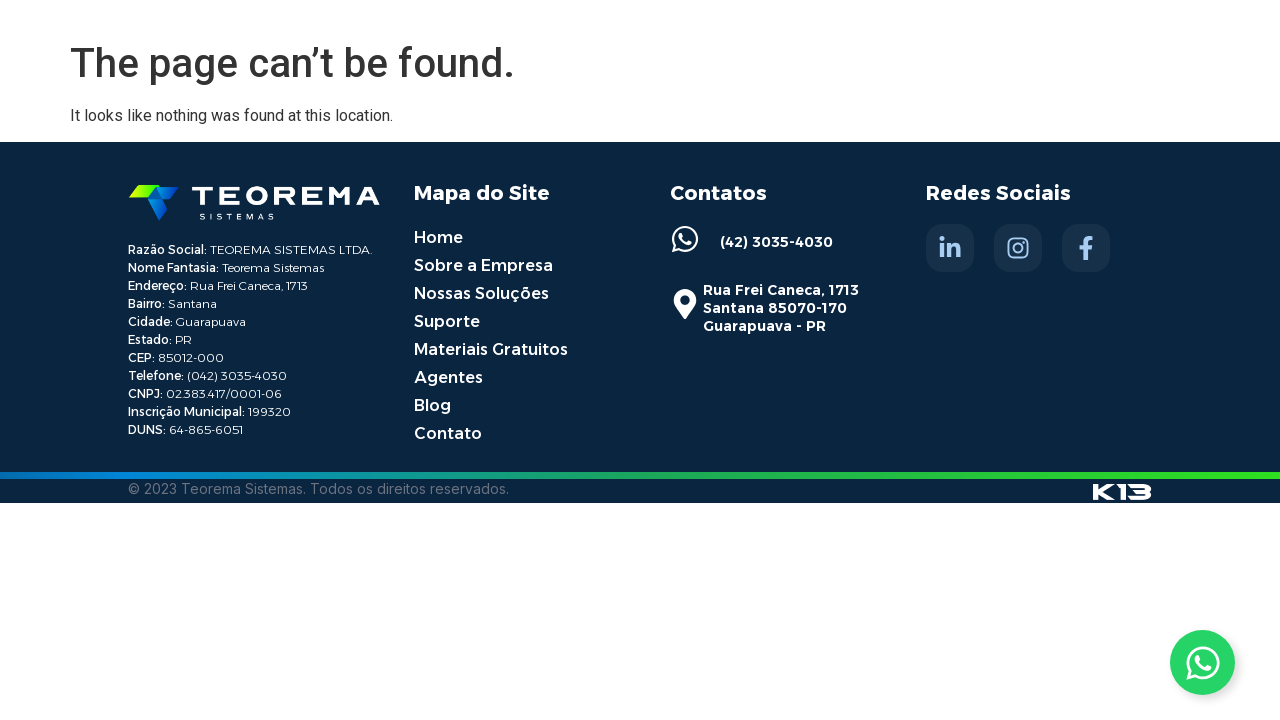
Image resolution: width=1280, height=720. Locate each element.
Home (438, 237)
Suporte (447, 321)
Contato (448, 433)
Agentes (448, 377)
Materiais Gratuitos (491, 349)
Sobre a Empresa (483, 265)
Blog (432, 405)
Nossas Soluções (481, 293)
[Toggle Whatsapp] (1202, 662)
